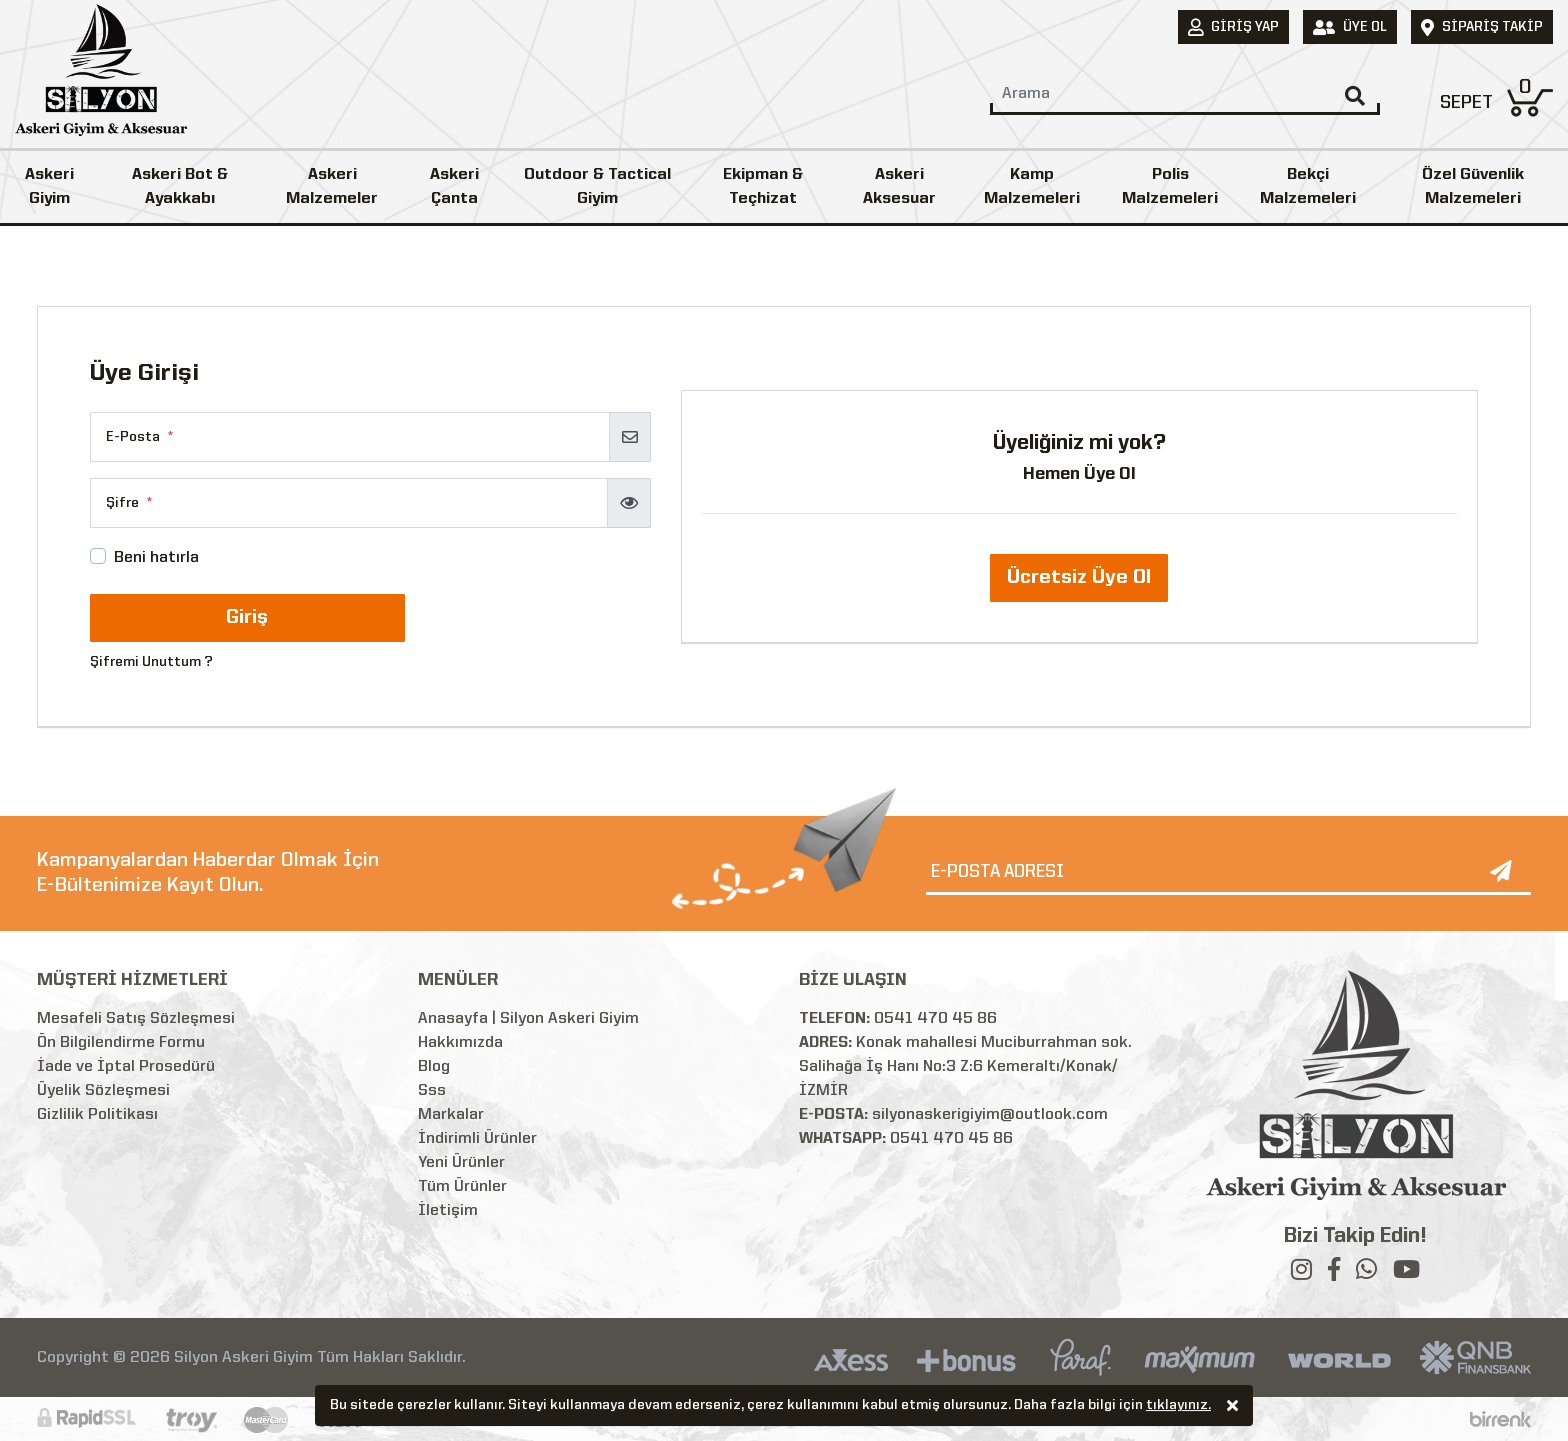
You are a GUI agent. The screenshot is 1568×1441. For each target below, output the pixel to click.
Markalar (451, 1115)
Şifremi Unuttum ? (151, 662)
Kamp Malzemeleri (1032, 187)
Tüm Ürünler (462, 1187)
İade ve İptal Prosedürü (126, 1067)
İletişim (448, 1211)
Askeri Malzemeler (332, 187)
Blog (434, 1067)
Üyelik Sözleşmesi (103, 1091)
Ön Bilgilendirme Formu (121, 1043)
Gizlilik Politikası (97, 1115)
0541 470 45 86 (935, 1019)
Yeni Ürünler (461, 1163)
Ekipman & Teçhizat (763, 187)
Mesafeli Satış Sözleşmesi (136, 1019)
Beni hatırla (156, 558)
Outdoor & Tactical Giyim (597, 187)
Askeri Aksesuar (899, 187)
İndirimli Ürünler (477, 1139)
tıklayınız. (1178, 1407)
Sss (432, 1091)
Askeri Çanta (454, 187)
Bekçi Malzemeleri (1308, 187)
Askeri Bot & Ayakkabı (180, 187)
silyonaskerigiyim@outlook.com (990, 1115)
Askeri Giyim (49, 187)
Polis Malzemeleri (1170, 187)
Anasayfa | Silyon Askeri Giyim (528, 1019)
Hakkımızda (460, 1043)
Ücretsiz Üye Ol (1079, 578)
